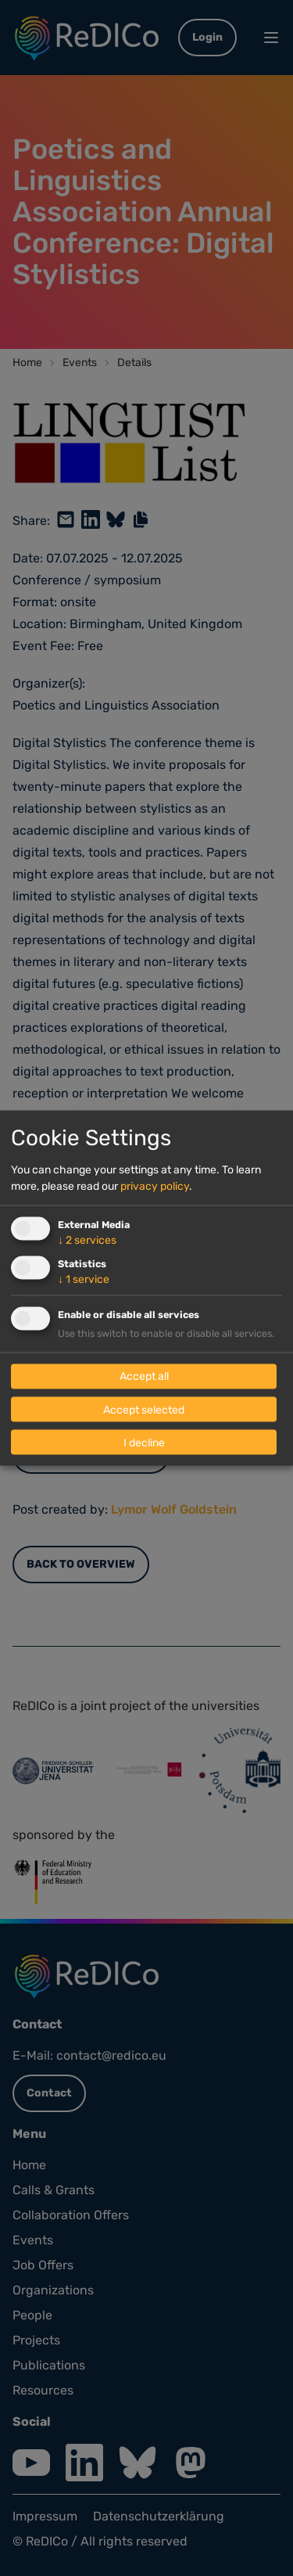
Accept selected (143, 1409)
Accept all (144, 1376)
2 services (87, 1240)
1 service (83, 1279)
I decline (144, 1442)
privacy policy (154, 1186)
